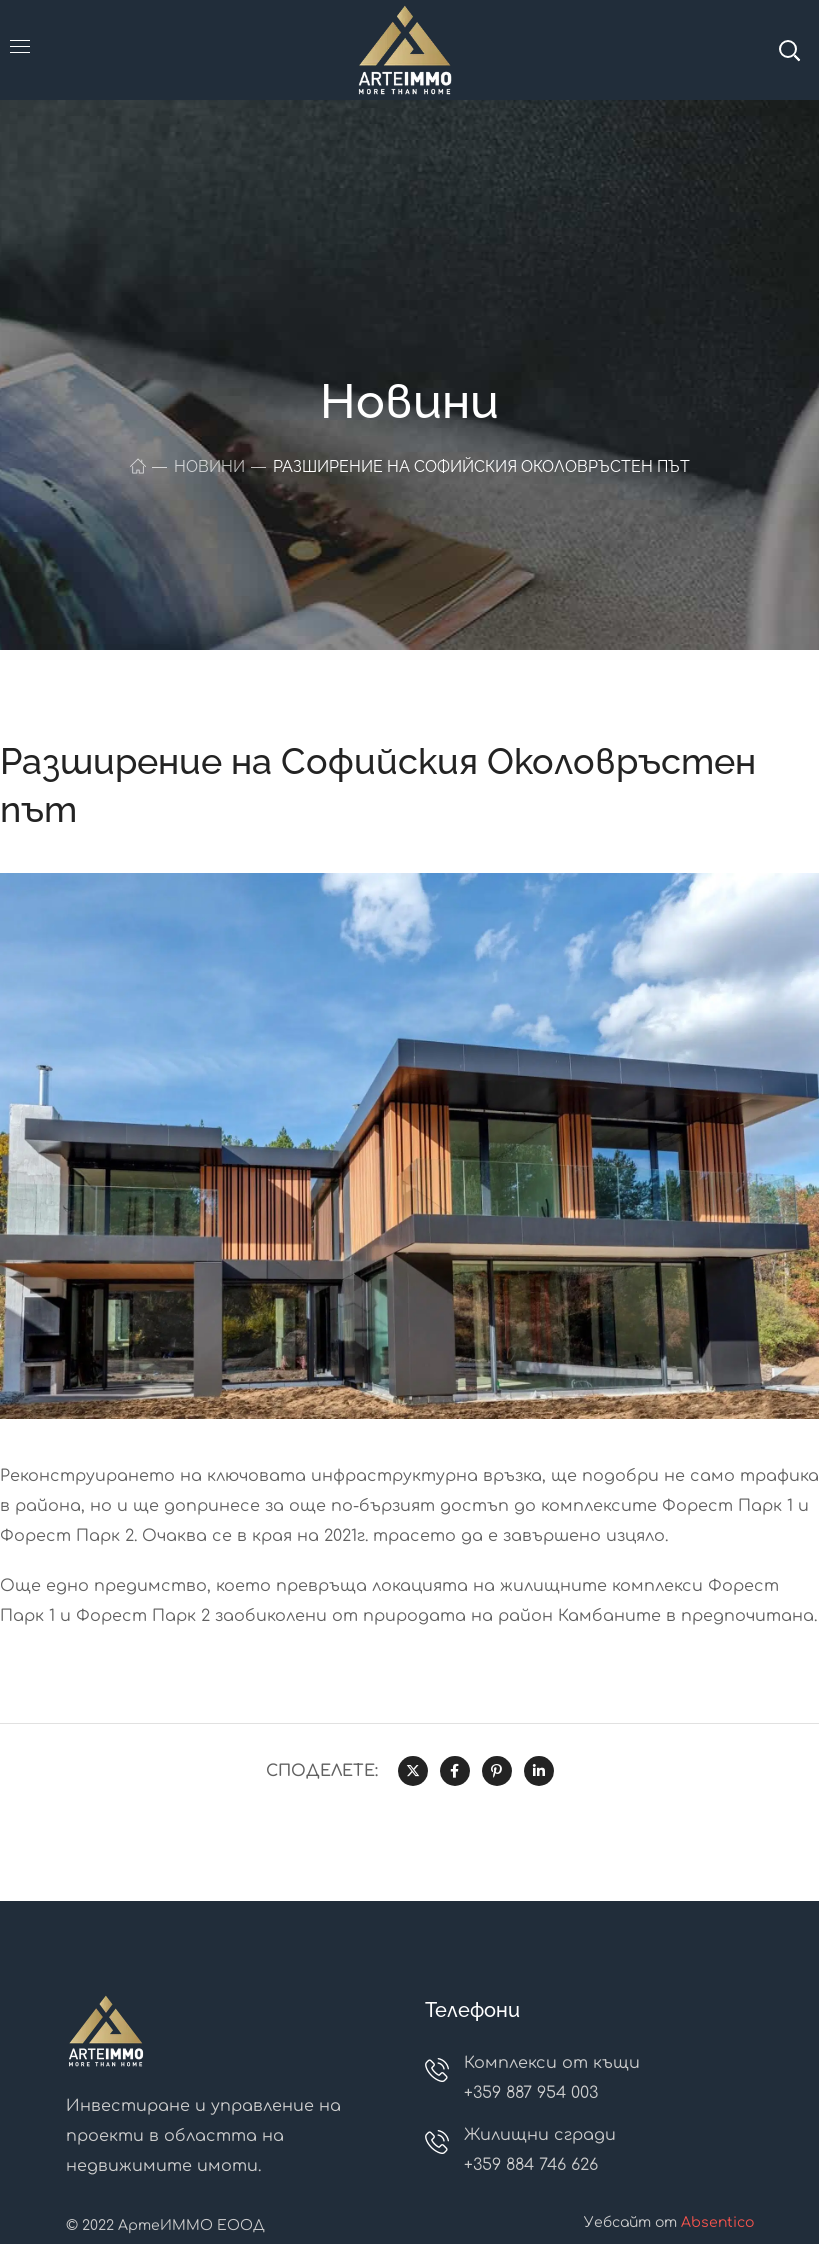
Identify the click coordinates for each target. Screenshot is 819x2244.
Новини (209, 466)
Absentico (717, 2222)
